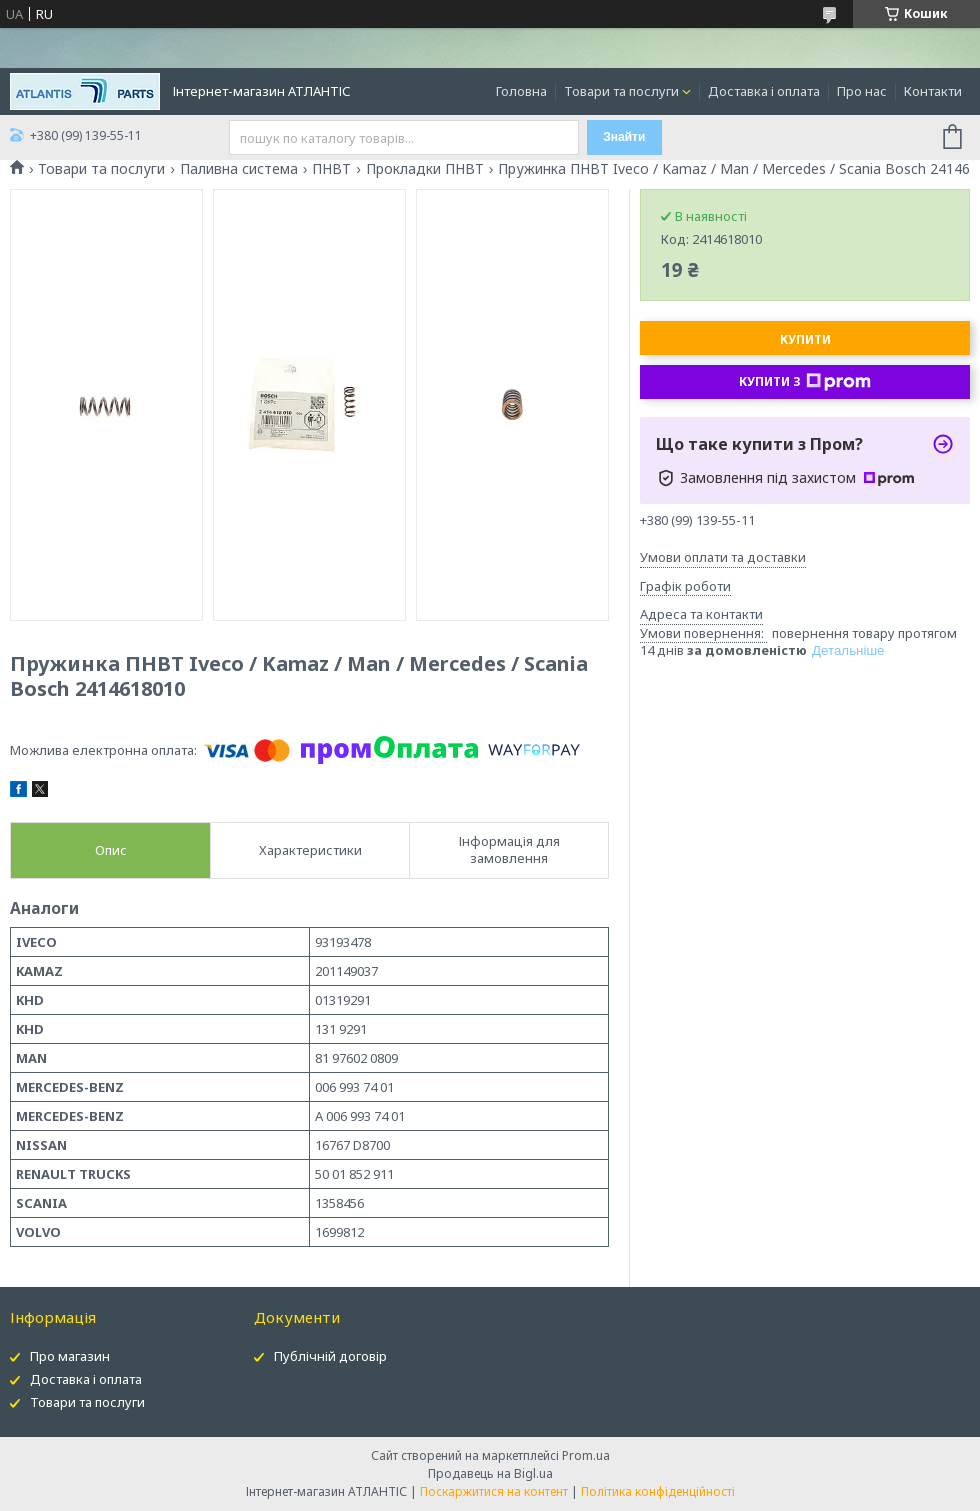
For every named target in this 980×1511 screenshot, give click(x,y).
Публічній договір (330, 1356)
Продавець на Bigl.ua (490, 1473)
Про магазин (70, 1356)
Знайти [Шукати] (624, 137)
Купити (805, 339)
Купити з (805, 382)
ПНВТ (331, 169)
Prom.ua (586, 1455)
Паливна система (239, 169)
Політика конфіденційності (658, 1491)
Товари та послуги (621, 91)
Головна (521, 91)
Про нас (862, 91)
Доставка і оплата (764, 91)
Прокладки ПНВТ (425, 169)
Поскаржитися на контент (494, 1491)
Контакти (933, 91)
